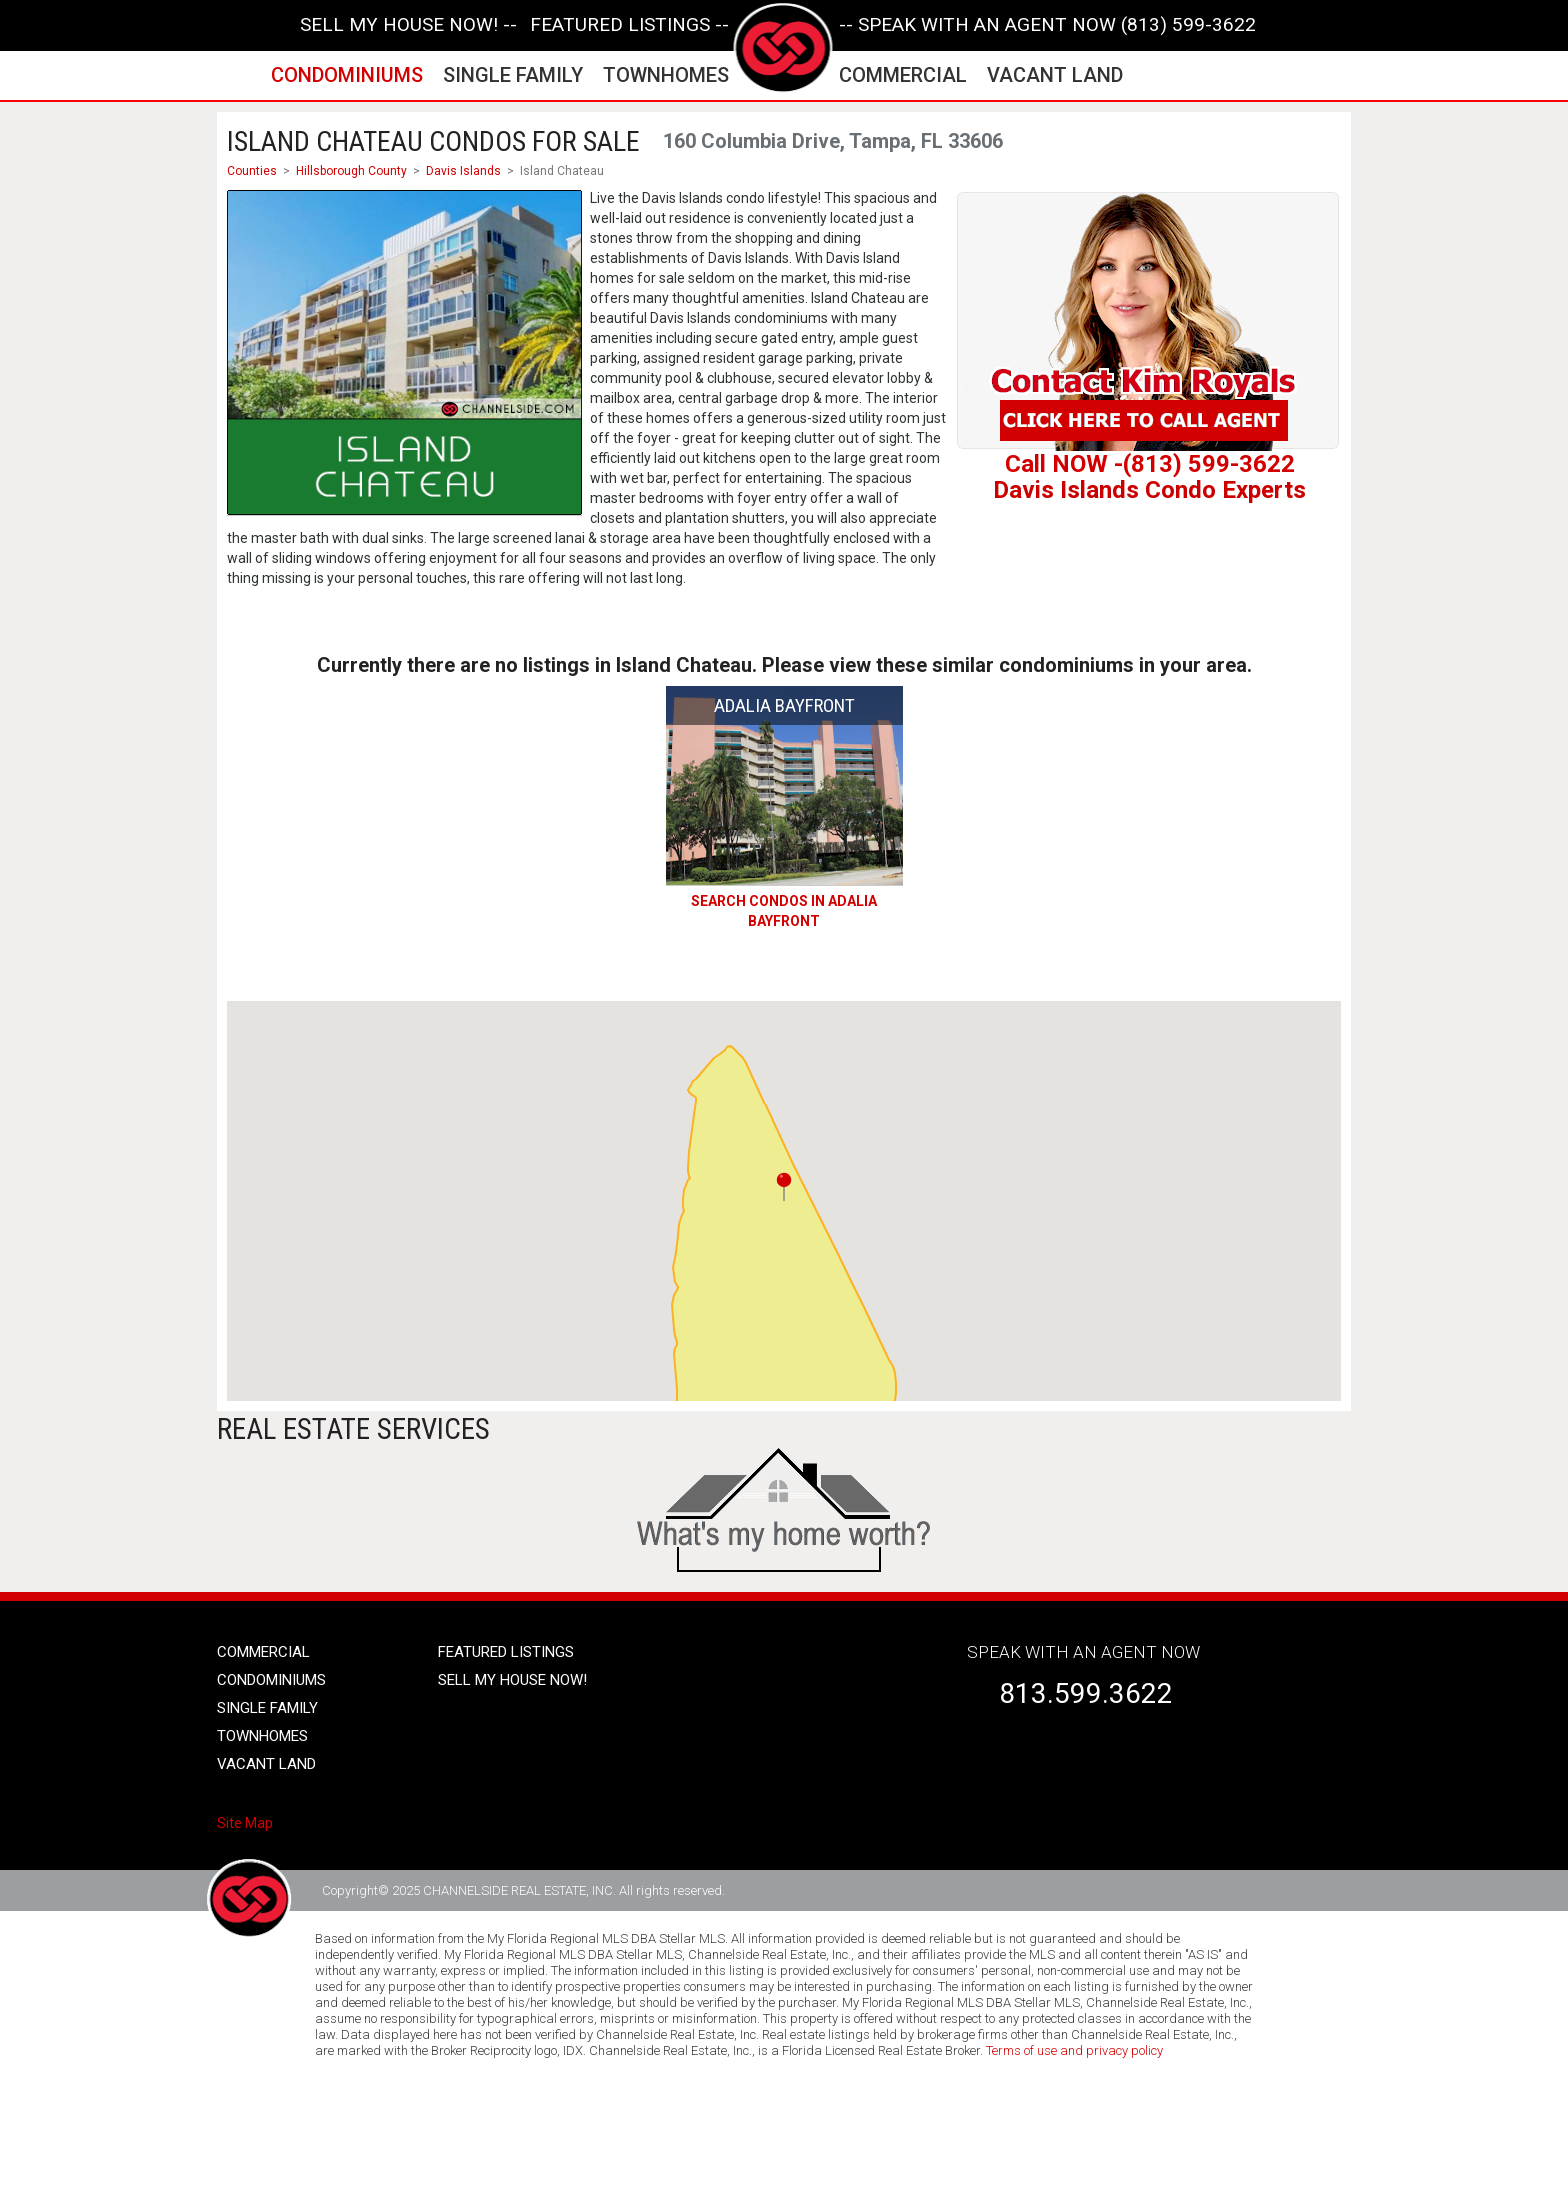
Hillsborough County (351, 171)
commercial (903, 75)
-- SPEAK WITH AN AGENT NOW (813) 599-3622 (1047, 25)
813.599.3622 (1086, 1693)
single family (513, 75)
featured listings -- (629, 25)
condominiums (347, 75)
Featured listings (506, 1652)
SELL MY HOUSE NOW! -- (408, 25)
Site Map (245, 1823)
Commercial (263, 1652)
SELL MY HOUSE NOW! (512, 1680)
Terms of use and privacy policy (1074, 2050)
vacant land (1055, 75)
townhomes (666, 75)
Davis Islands (463, 171)
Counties (252, 171)
